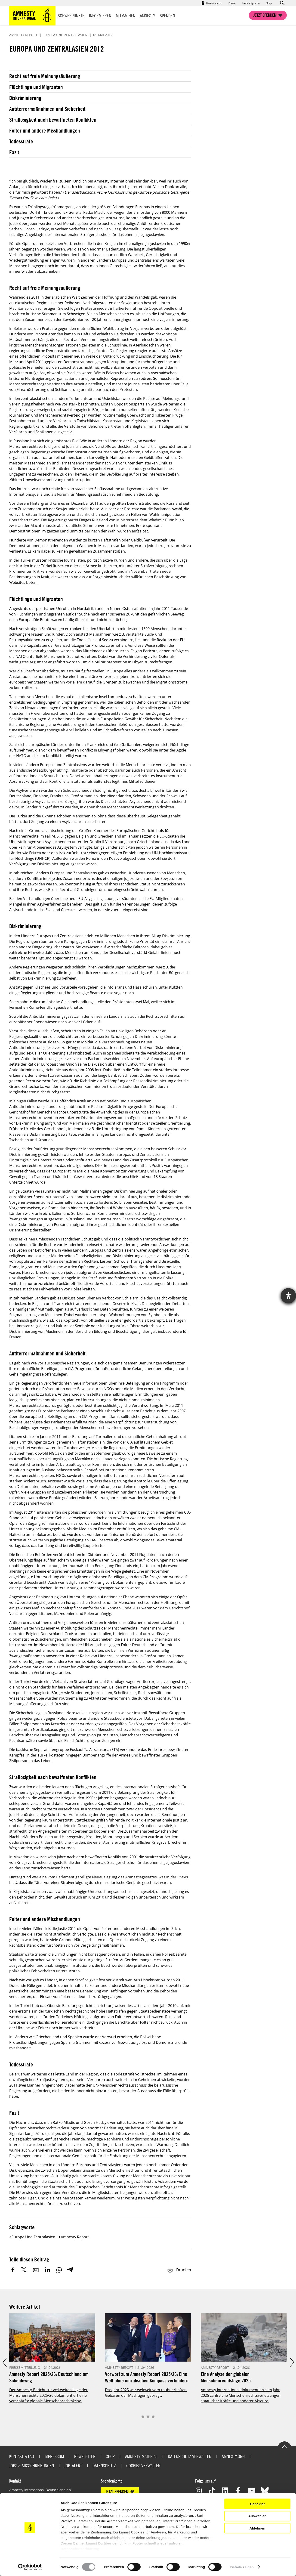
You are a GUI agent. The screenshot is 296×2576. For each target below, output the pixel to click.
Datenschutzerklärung (80, 2549)
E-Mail (35, 2269)
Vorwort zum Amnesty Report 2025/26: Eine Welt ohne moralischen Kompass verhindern (146, 2377)
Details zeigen (242, 2567)
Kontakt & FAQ (21, 2456)
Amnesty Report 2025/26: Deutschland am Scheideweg (49, 2377)
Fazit (14, 152)
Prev (4, 2362)
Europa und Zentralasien (33, 2236)
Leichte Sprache (250, 3)
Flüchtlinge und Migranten (36, 86)
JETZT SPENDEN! (117, 2491)
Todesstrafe (21, 141)
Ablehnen (257, 2528)
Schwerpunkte (71, 16)
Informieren (100, 16)
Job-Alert (73, 2465)
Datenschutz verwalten (189, 2456)
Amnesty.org (233, 2456)
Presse (231, 3)
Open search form (282, 3)
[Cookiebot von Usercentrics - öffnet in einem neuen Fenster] (30, 2567)
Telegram (70, 2269)
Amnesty (147, 16)
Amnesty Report (75, 2236)
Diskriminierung (25, 97)
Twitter (24, 2269)
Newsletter (85, 2456)
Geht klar (257, 2504)
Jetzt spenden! (265, 15)
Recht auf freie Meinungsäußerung (44, 76)
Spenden (167, 16)
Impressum (54, 2456)
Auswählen (257, 2516)
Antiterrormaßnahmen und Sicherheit (47, 108)
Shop (269, 3)
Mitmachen (125, 16)
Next (292, 2362)
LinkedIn (47, 2269)
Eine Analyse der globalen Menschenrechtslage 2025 (226, 2377)
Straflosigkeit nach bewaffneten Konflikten (52, 119)
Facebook (12, 2269)
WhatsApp (59, 2269)
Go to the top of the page (284, 2446)
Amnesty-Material (141, 2456)
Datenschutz (104, 2465)
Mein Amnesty (214, 3)
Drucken (179, 2269)
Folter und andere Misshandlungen (44, 130)
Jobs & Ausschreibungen (31, 2465)
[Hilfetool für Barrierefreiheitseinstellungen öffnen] (288, 1295)
